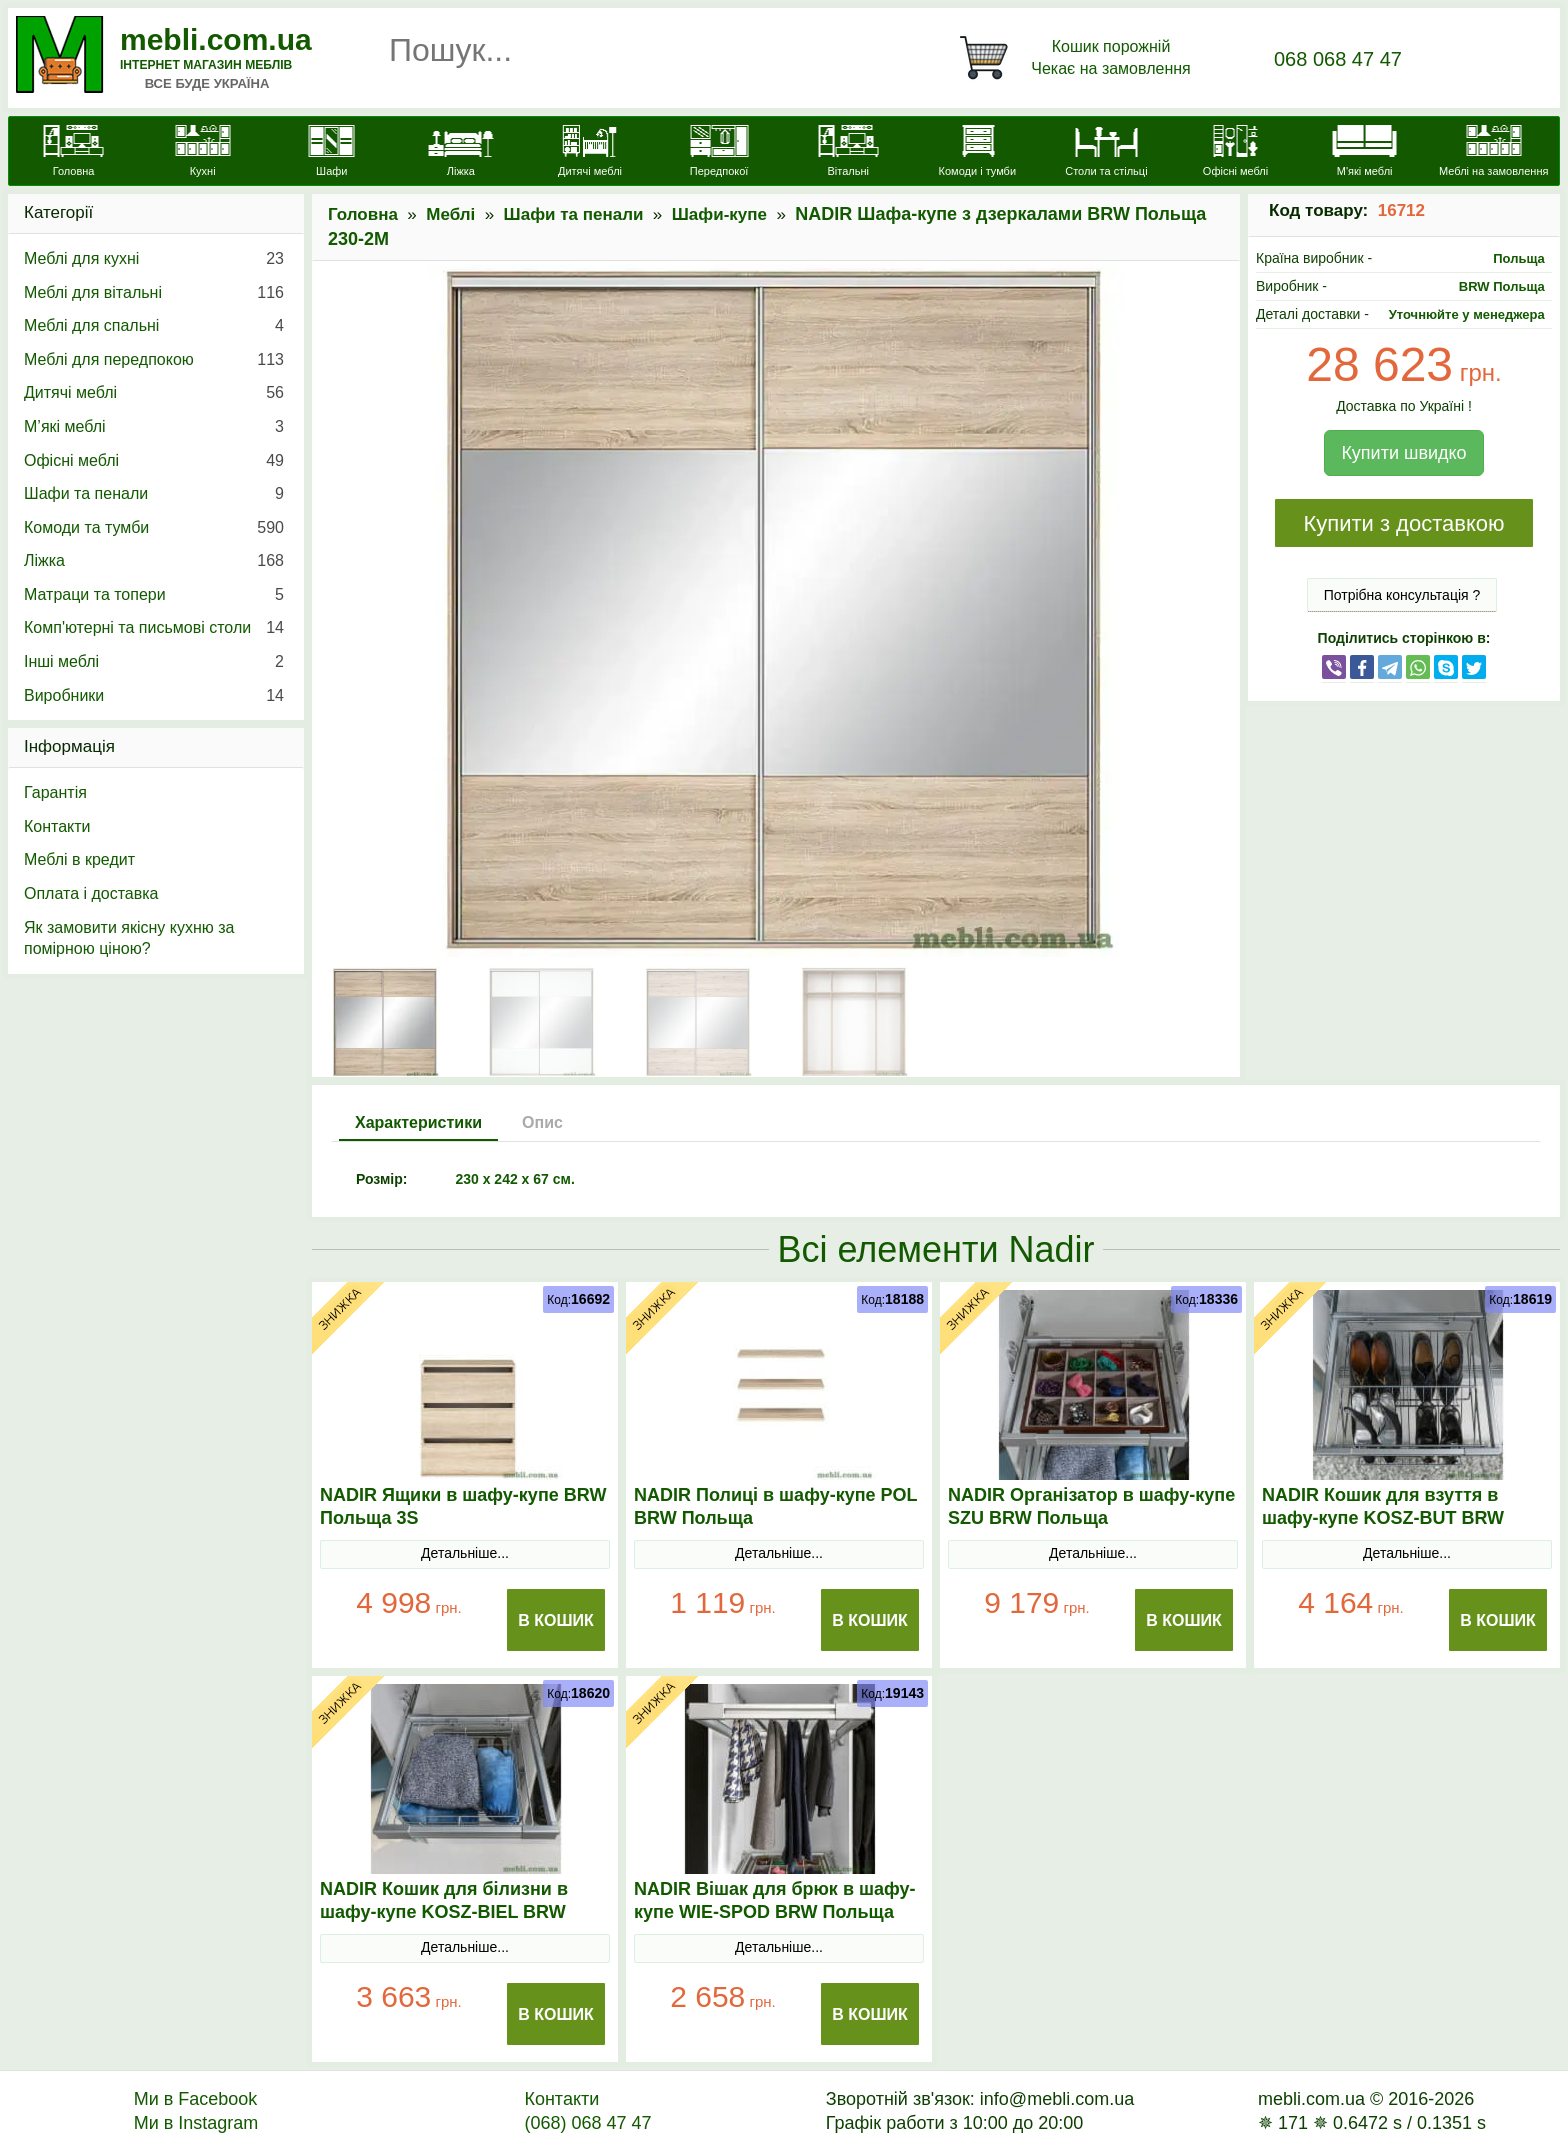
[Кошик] (1079, 58)
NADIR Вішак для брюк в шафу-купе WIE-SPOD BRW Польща (774, 1900)
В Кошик (556, 1620)
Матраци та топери (154, 595)
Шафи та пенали (574, 214)
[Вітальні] (848, 153)
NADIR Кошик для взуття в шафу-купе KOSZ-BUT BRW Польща (1383, 1518)
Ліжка (154, 561)
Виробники (154, 696)
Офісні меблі (154, 461)
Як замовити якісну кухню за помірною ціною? (129, 938)
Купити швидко (1403, 453)
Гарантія (55, 792)
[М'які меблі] (1364, 153)
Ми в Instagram (196, 2123)
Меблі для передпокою (154, 360)
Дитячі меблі (154, 393)
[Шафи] (331, 153)
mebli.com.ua (216, 39)
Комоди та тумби (154, 528)
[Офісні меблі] (1235, 153)
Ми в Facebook (196, 2099)
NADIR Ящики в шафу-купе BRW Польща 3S (463, 1506)
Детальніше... (465, 1553)
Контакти (57, 826)
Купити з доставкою (1403, 523)
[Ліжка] (460, 153)
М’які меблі (154, 427)
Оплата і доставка (91, 893)
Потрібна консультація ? (1402, 595)
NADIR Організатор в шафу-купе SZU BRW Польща (1091, 1506)
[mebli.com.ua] (73, 153)
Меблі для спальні (154, 326)
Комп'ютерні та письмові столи (154, 628)
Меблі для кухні (154, 259)
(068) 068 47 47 (587, 2123)
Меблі (450, 214)
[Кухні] (202, 153)
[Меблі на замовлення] (1493, 153)
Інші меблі (154, 662)
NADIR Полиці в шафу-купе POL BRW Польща (775, 1506)
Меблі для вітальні (154, 293)
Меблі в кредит (79, 859)
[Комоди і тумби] (977, 153)
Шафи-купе (719, 214)
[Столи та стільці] (1106, 153)
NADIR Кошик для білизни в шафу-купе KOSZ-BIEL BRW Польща (444, 1912)
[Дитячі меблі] (589, 153)
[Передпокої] (719, 153)
